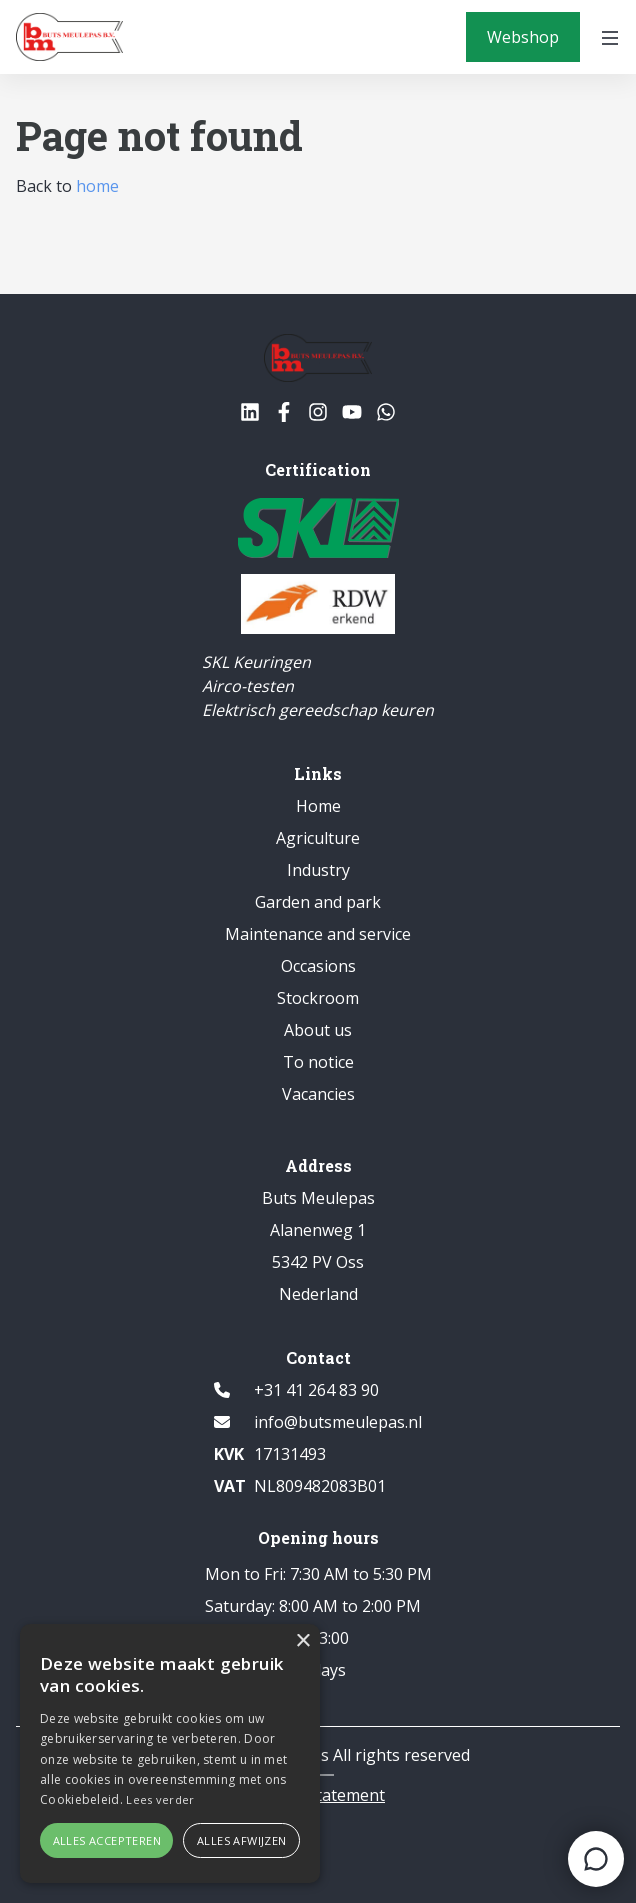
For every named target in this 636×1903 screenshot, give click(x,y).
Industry (318, 870)
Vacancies (318, 1094)
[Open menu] (610, 37)
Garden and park (318, 902)
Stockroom (318, 998)
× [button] (302, 1641)
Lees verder (160, 1799)
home (97, 186)
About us (318, 1030)
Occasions (318, 966)
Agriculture (318, 838)
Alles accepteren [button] (107, 1840)
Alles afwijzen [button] (242, 1840)
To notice (318, 1062)
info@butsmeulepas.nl (338, 1422)
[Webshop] (523, 37)
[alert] (170, 1753)
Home (318, 806)
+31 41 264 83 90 (316, 1390)
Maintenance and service (318, 934)
